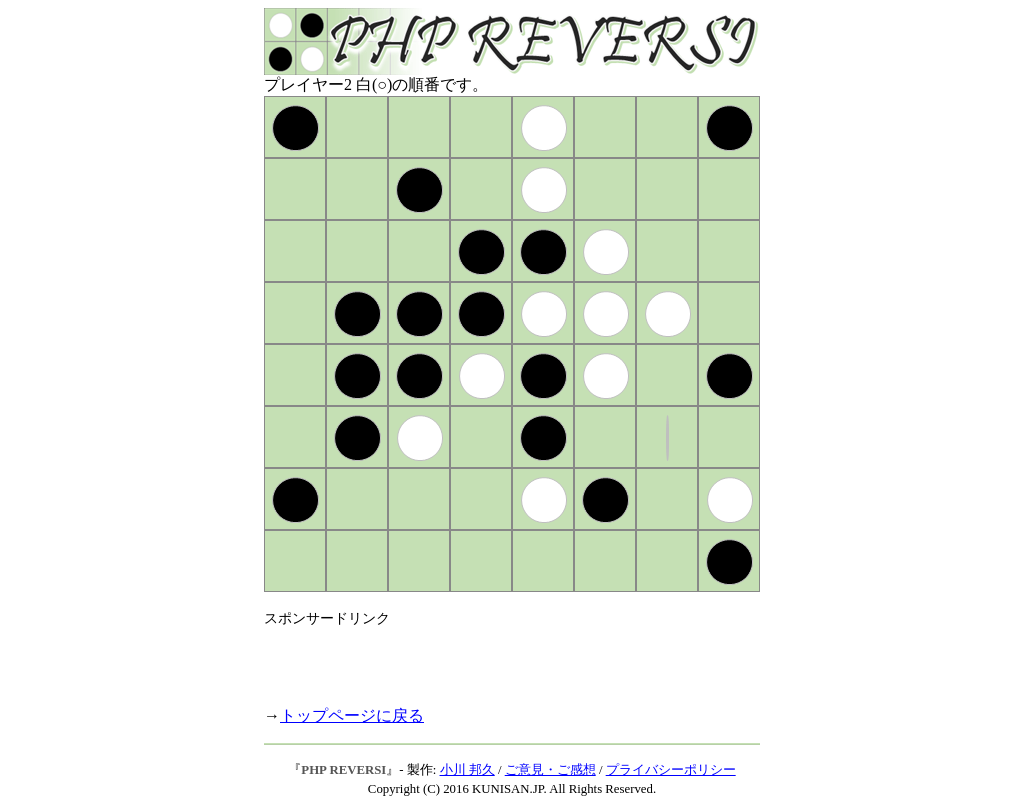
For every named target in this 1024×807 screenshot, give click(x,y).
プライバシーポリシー (671, 770)
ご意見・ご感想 (550, 770)
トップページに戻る (352, 715)
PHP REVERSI (343, 770)
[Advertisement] (498, 658)
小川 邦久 (467, 770)
